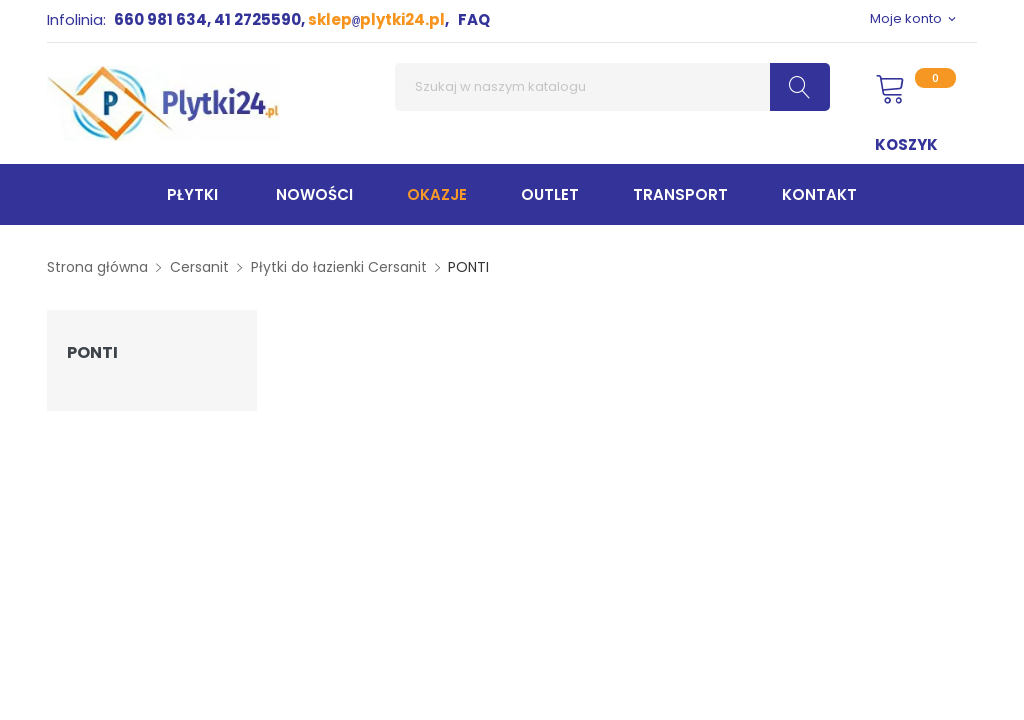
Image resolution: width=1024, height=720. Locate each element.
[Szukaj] (612, 87)
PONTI (92, 353)
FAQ (474, 19)
